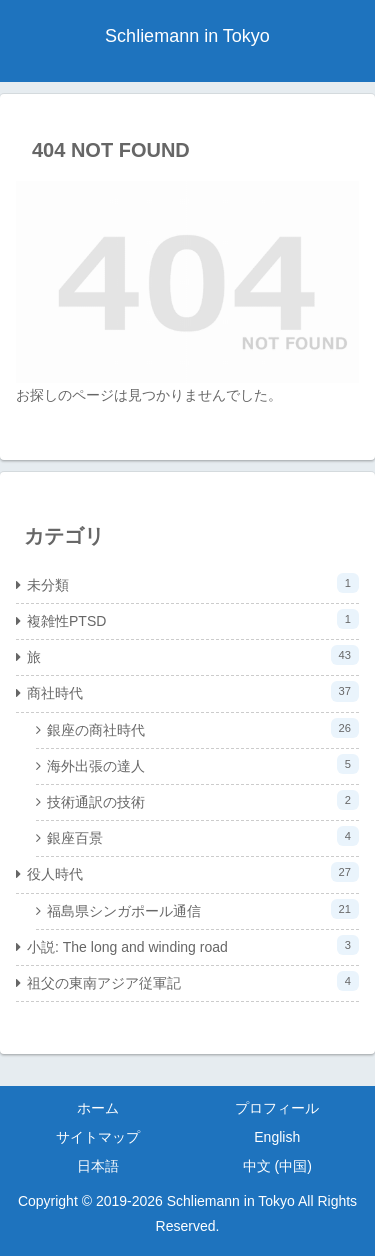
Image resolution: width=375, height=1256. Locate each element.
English (277, 1137)
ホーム (98, 1108)
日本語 (98, 1166)
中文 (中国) (277, 1166)
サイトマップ (98, 1137)
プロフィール (277, 1108)
